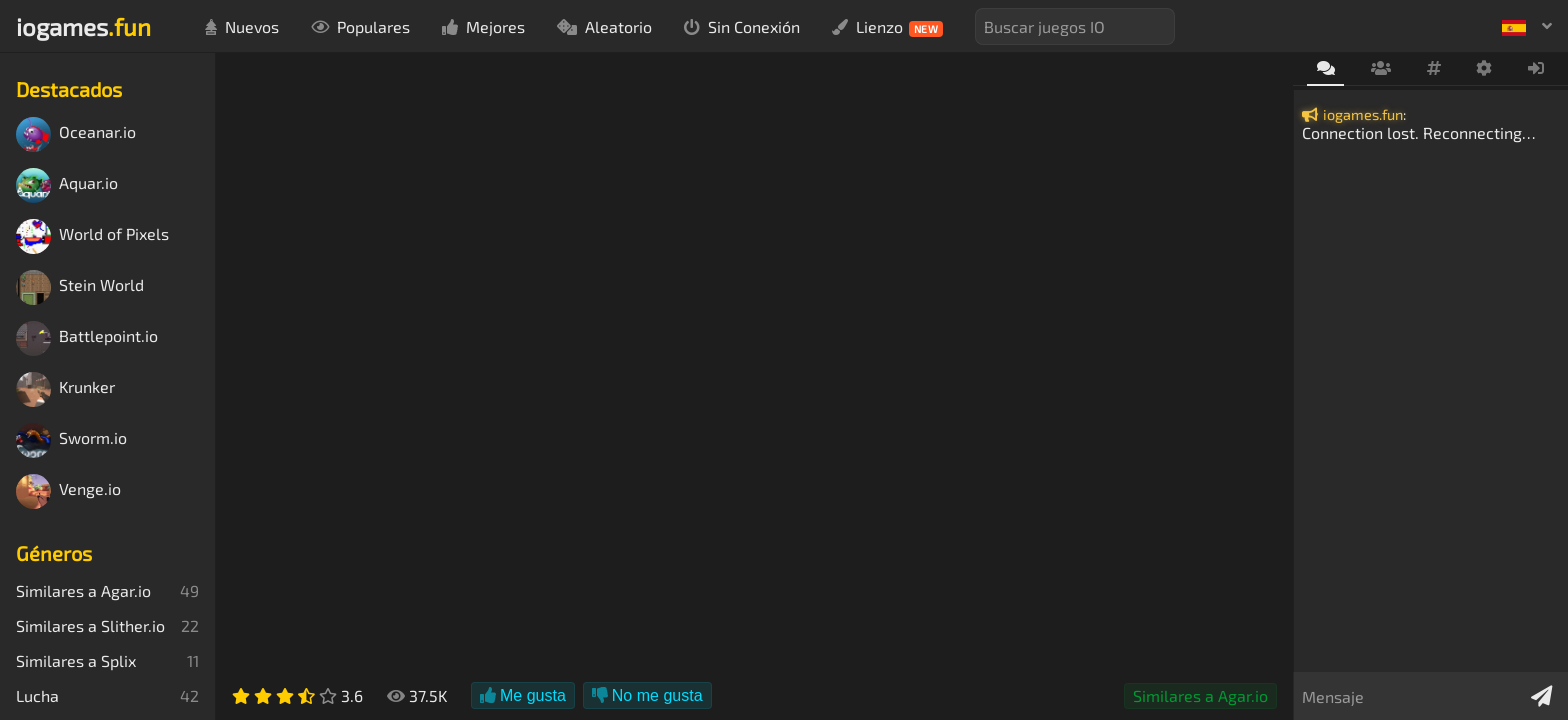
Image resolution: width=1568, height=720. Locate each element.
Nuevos (242, 26)
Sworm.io (71, 440)
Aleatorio (604, 26)
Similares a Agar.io (1200, 695)
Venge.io (68, 491)
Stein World (80, 287)
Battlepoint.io (87, 338)
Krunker (65, 389)
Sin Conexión (742, 26)
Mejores (483, 26)
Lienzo (888, 27)
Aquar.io (67, 185)
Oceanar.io (76, 134)
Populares (360, 26)
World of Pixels (92, 236)
